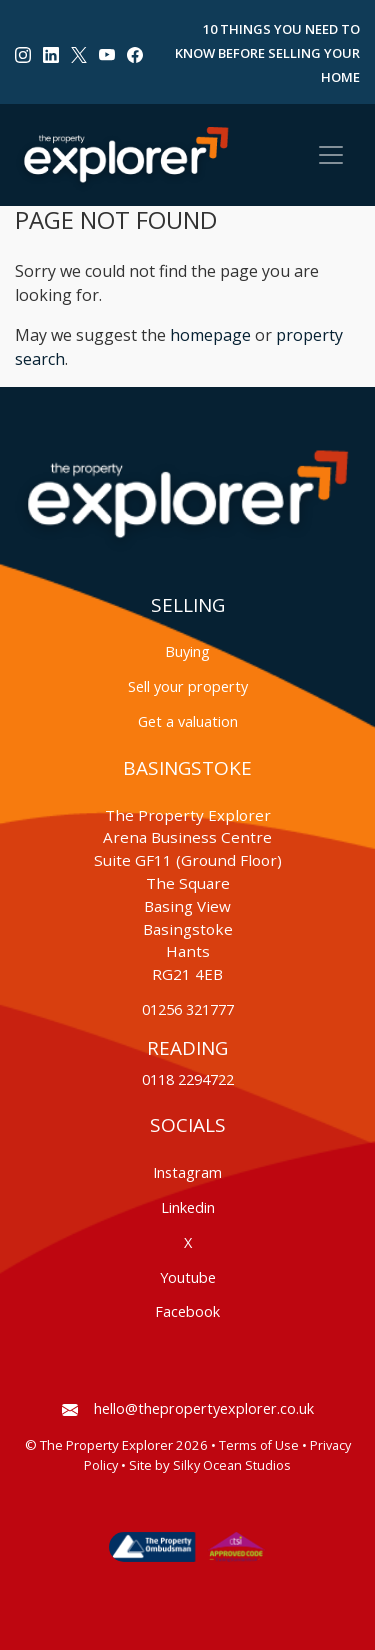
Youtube (188, 1277)
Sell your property (188, 686)
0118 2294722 (188, 1079)
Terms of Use (259, 1445)
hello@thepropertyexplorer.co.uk (188, 1408)
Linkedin (188, 1207)
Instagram (187, 1172)
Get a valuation (188, 721)
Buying (187, 651)
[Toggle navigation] (331, 155)
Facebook (187, 1311)
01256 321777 (188, 1009)
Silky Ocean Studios (232, 1465)
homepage (210, 335)
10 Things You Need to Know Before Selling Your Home (267, 53)
